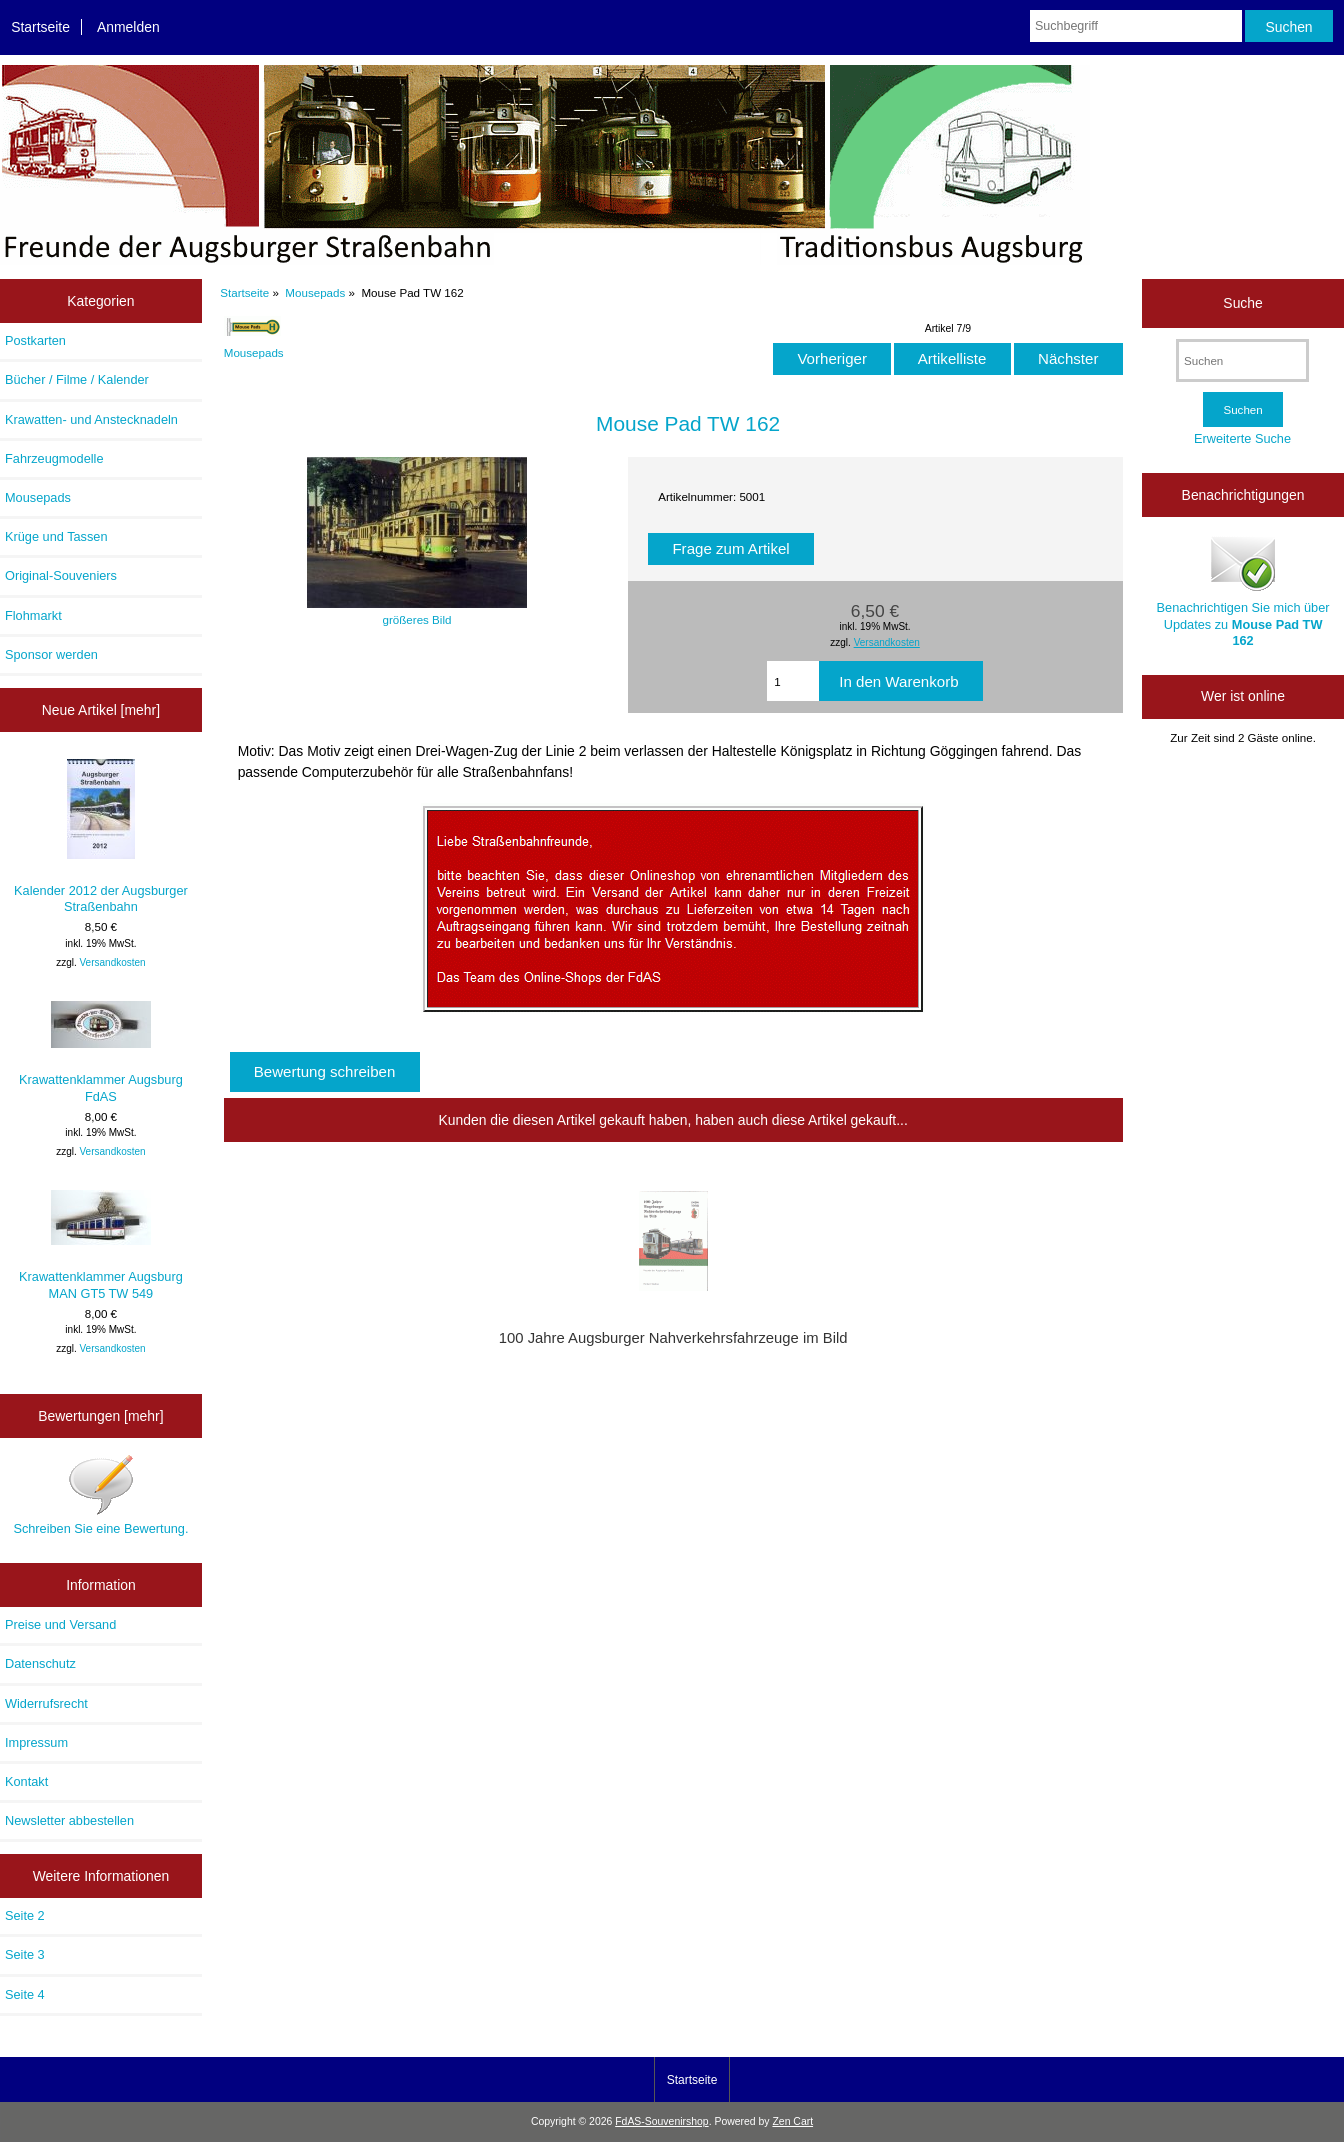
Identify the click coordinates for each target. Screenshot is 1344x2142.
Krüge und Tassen (56, 536)
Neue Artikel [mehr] (101, 710)
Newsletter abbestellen (69, 1820)
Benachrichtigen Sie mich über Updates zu (1243, 590)
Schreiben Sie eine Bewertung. (100, 1494)
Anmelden (128, 27)
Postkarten (35, 340)
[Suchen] (1242, 360)
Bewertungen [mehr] (100, 1416)
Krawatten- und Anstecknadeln (91, 419)
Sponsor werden (51, 654)
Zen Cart (792, 2121)
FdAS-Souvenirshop (661, 2121)
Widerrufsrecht (46, 1703)
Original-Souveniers (61, 575)
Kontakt (26, 1781)
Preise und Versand (60, 1624)
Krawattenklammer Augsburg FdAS (101, 1052)
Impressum (36, 1742)
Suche (1242, 303)
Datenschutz (40, 1663)
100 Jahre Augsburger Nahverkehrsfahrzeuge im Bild (673, 1338)
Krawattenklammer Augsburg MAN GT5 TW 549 (101, 1245)
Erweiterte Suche (1242, 438)
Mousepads (315, 292)
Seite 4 (25, 1994)
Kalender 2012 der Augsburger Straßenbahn (101, 836)
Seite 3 (25, 1954)
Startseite (40, 27)
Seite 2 (25, 1915)
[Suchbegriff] (1136, 26)
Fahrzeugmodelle (54, 458)
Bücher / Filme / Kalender (77, 379)
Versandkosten (113, 962)
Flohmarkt (33, 615)
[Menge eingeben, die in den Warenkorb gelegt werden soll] (793, 681)
